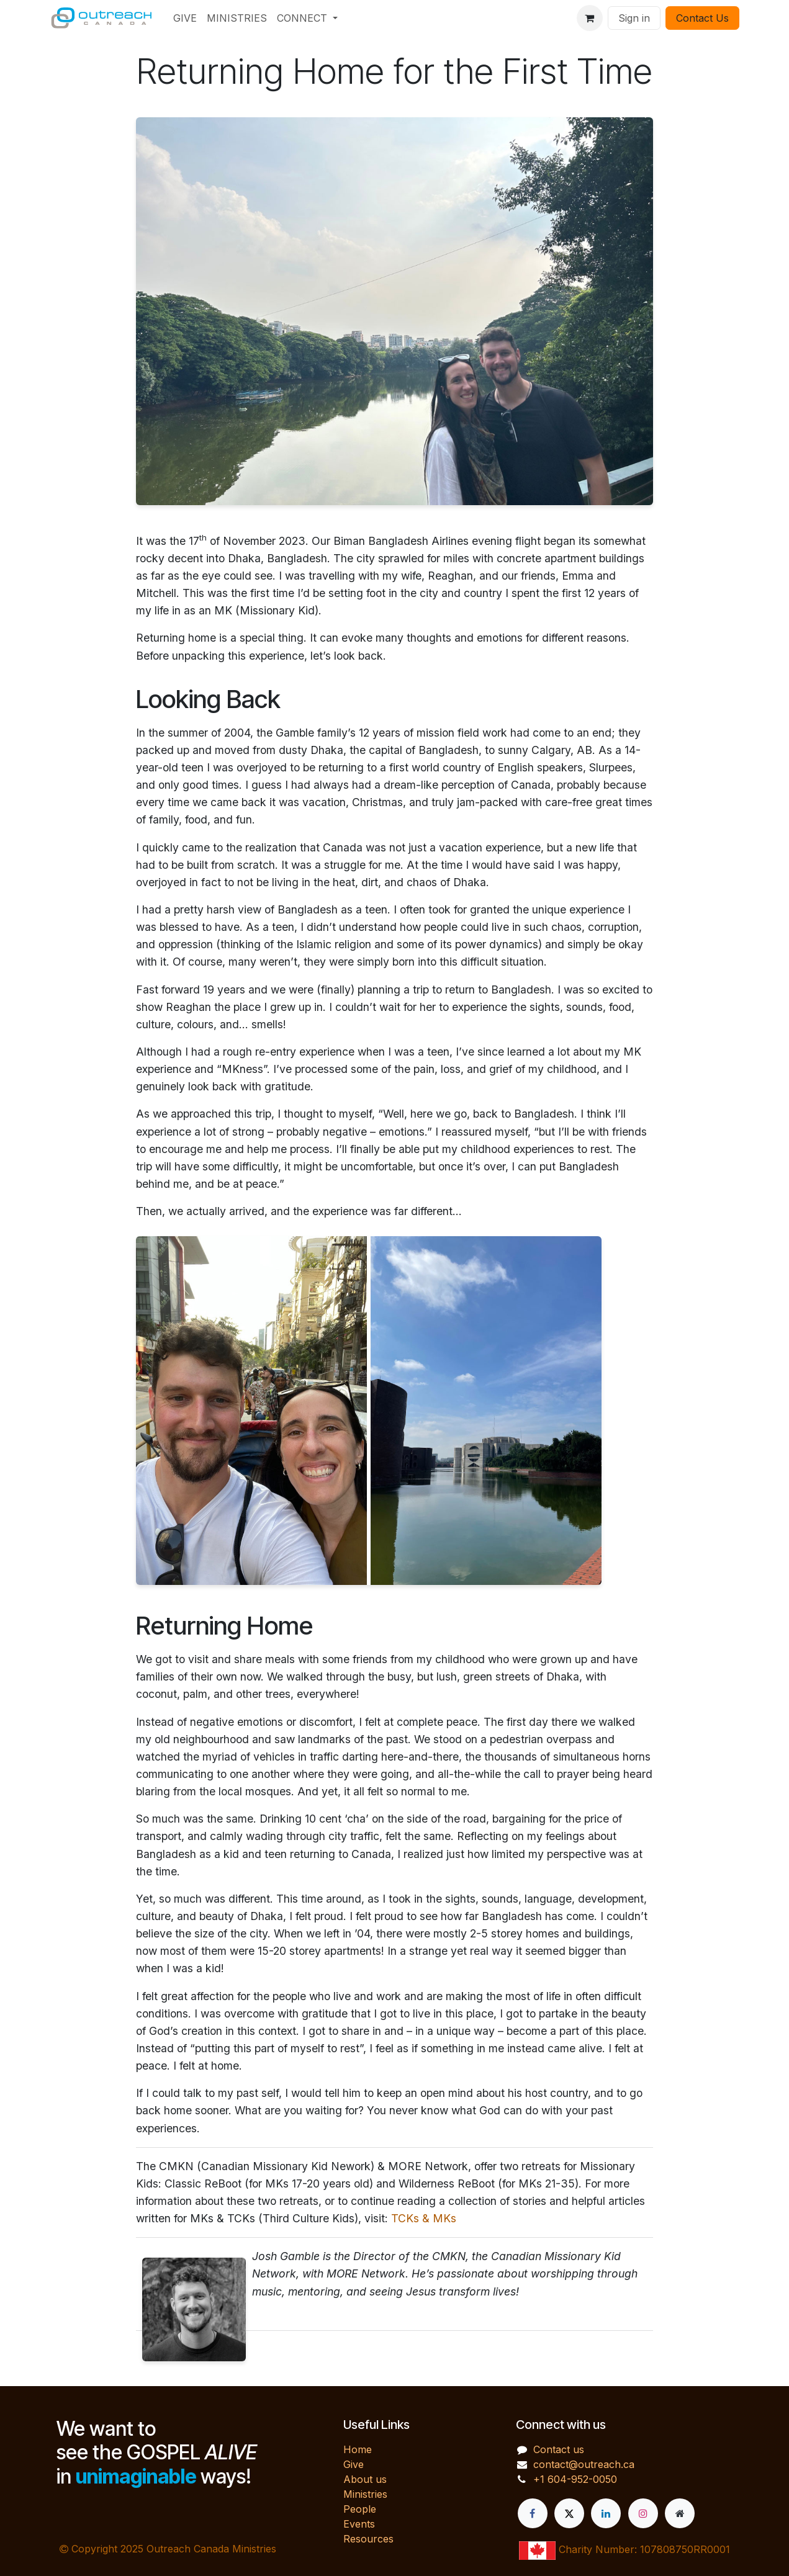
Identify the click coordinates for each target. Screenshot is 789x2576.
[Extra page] (680, 2513)
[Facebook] (533, 2513)
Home (357, 2449)
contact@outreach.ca (583, 2464)
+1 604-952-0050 (575, 2479)
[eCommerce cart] (590, 18)
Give (353, 2464)
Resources (368, 2539)
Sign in (634, 18)
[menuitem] (185, 18)
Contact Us (702, 18)
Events (359, 2524)
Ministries (365, 2494)
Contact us (558, 2449)
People (359, 2509)
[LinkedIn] (606, 2513)
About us (365, 2479)
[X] (569, 2513)
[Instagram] (643, 2513)
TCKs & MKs (423, 2218)
